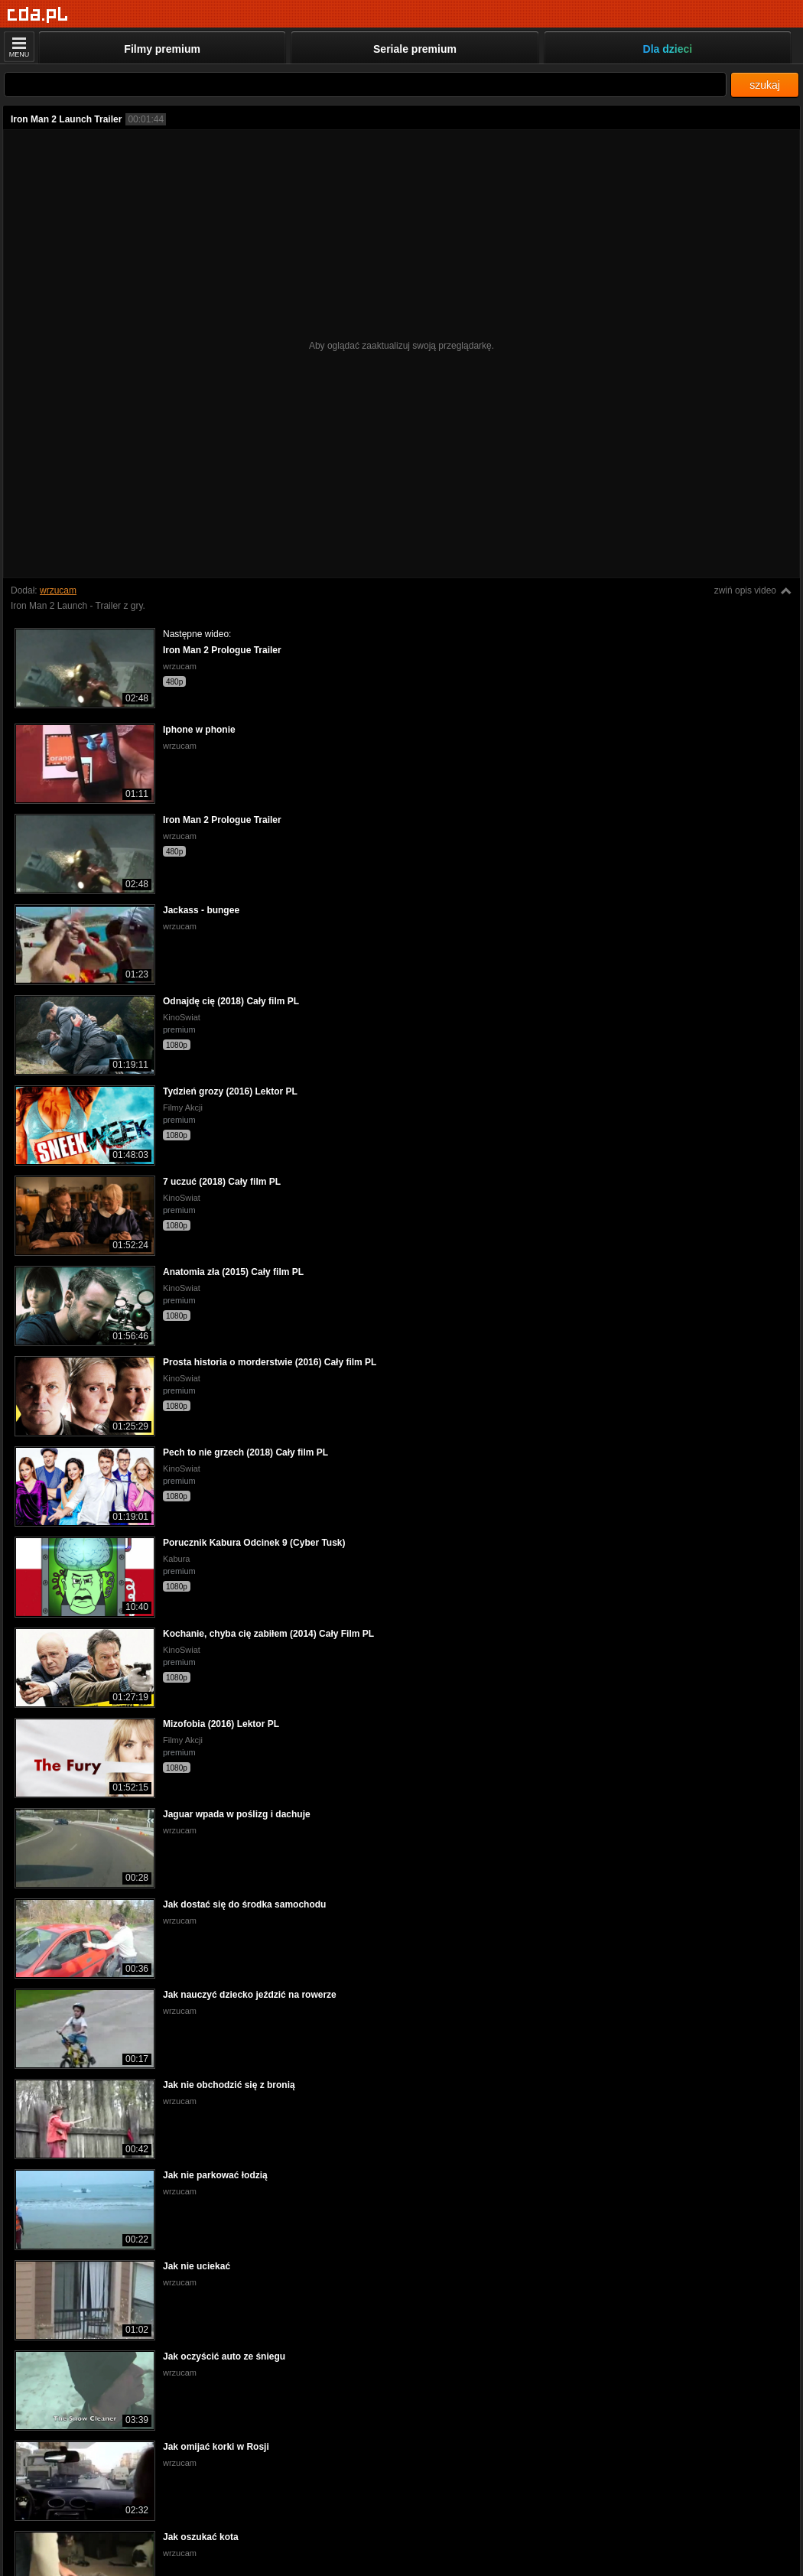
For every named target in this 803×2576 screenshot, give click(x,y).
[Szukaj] (365, 84)
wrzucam (58, 590)
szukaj (764, 85)
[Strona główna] (38, 14)
